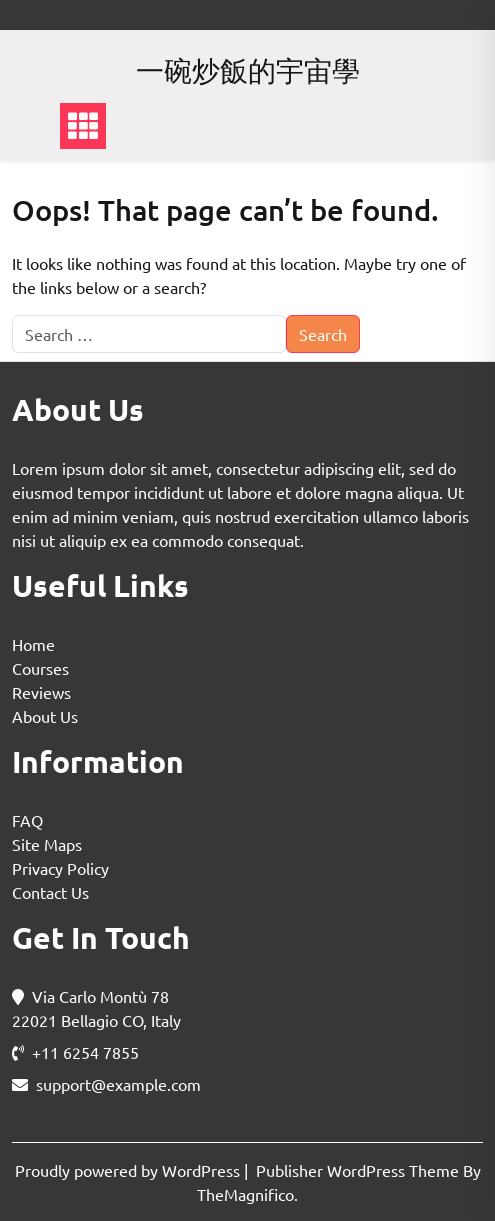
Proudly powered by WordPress (129, 1170)
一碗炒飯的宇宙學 (248, 70)
